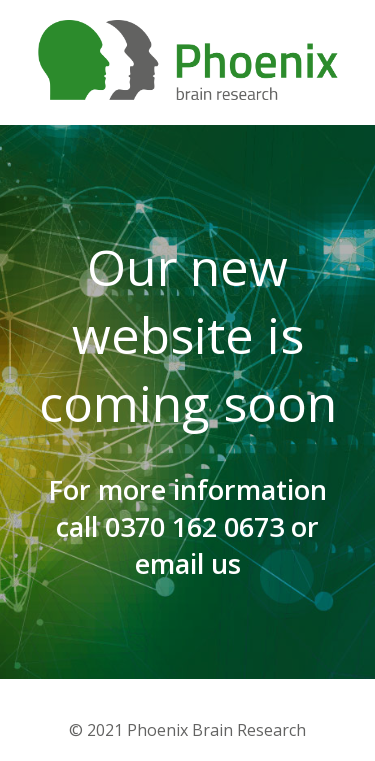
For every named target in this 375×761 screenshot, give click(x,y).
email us (188, 563)
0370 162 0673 (194, 526)
